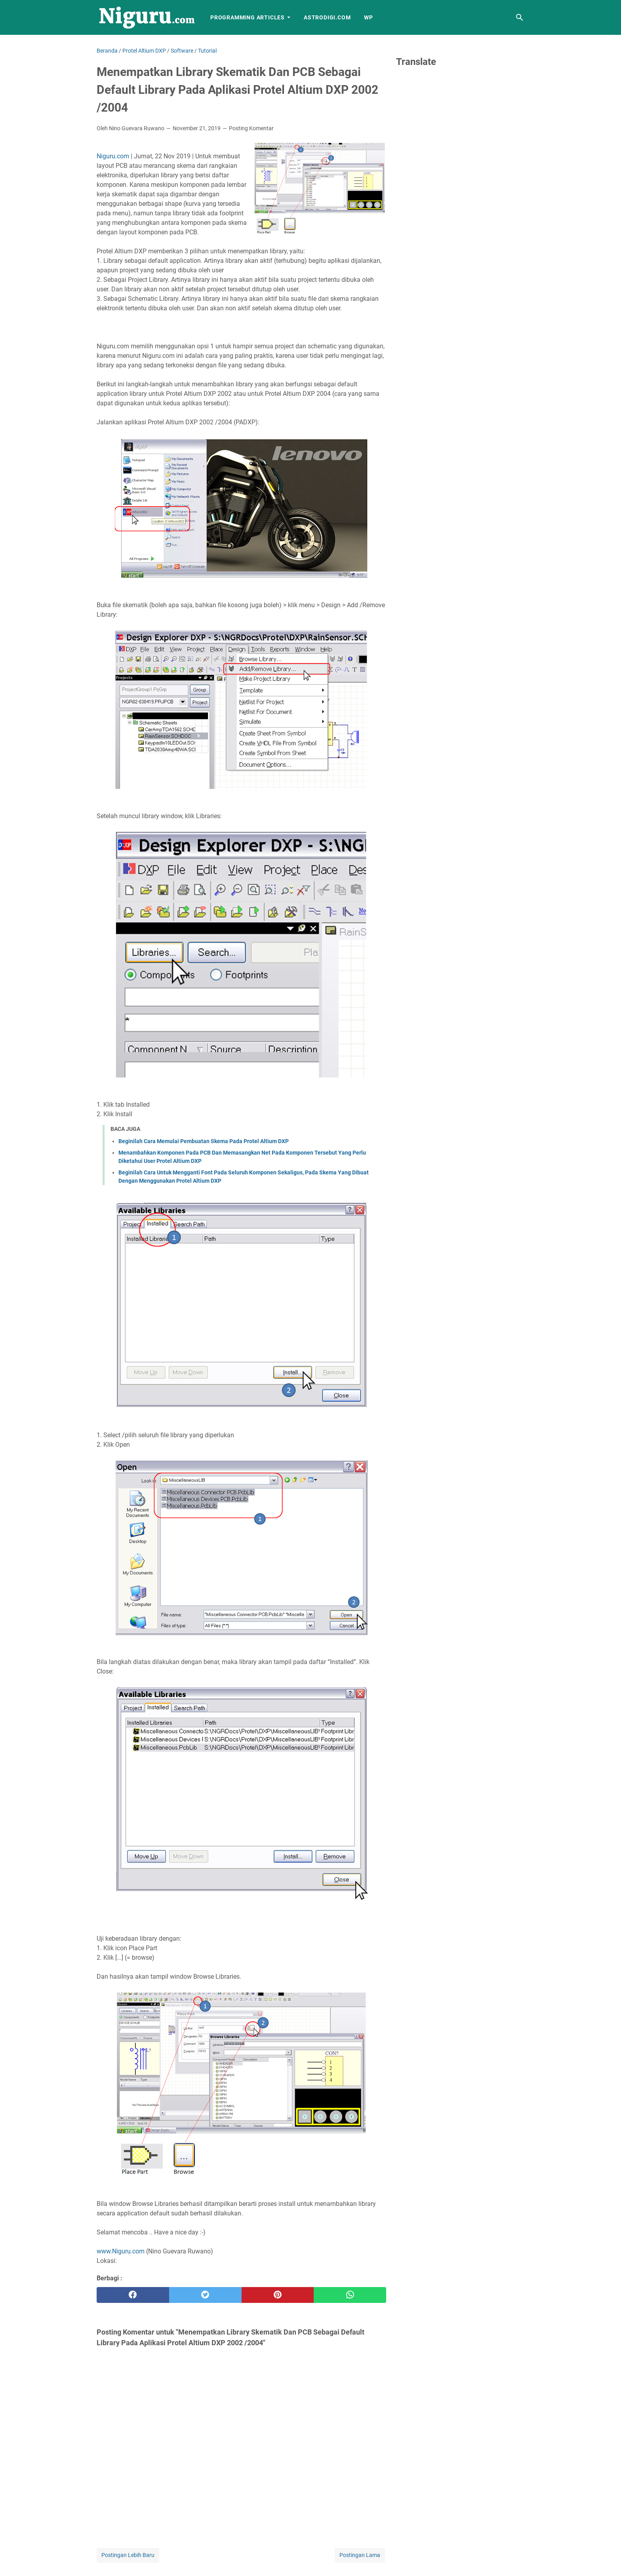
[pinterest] (278, 2295)
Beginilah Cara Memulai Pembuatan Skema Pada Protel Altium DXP (203, 1141)
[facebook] (133, 2295)
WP (368, 17)
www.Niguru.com (121, 2251)
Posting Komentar (251, 128)
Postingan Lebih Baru (127, 2555)
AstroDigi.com (327, 17)
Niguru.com (113, 156)
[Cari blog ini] (519, 17)
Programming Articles (247, 17)
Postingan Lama (359, 2555)
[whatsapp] (350, 2295)
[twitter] (205, 2295)
